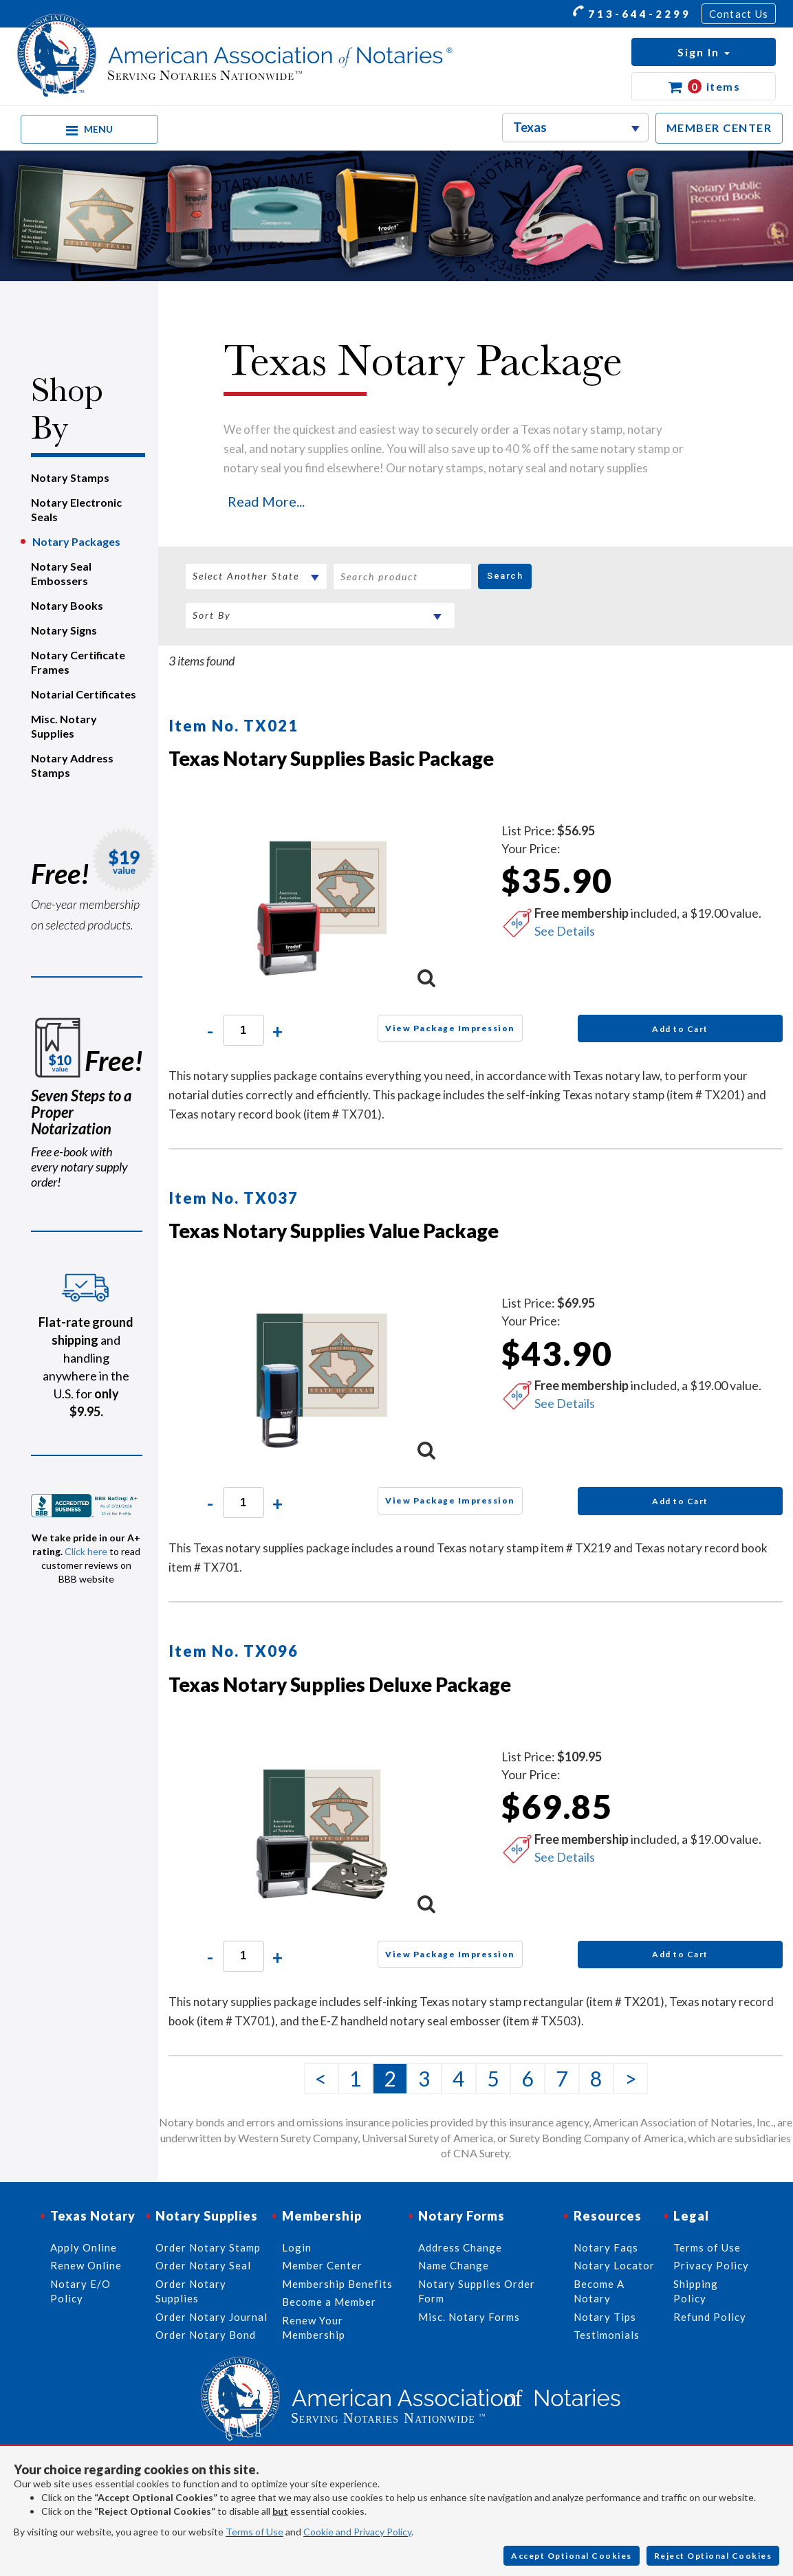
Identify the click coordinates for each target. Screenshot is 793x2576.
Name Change (453, 2265)
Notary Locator (614, 2265)
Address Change (460, 2247)
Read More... (266, 501)
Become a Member (329, 2302)
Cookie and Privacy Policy (357, 2532)
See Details (564, 930)
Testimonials (607, 2335)
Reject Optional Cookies (713, 2556)
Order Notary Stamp (208, 2247)
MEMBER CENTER (719, 127)
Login (297, 2247)
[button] (703, 52)
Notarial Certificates (83, 694)
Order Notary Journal (211, 2317)
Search (505, 576)
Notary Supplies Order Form (476, 2291)
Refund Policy (709, 2317)
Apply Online (83, 2247)
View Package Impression (450, 1028)
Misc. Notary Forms (469, 2317)
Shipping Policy (695, 2291)
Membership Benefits (337, 2284)
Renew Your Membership (313, 2327)
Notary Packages (76, 541)
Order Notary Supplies (190, 2291)
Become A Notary (599, 2291)
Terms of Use (254, 2532)
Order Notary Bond (205, 2335)
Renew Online (86, 2265)
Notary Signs (64, 630)
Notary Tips (605, 2317)
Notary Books (67, 605)
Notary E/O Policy (80, 2291)
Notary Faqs (606, 2247)
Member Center (322, 2265)
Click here (86, 1551)
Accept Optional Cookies (571, 2556)
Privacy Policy (711, 2265)
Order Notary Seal (203, 2265)
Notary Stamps (70, 477)
